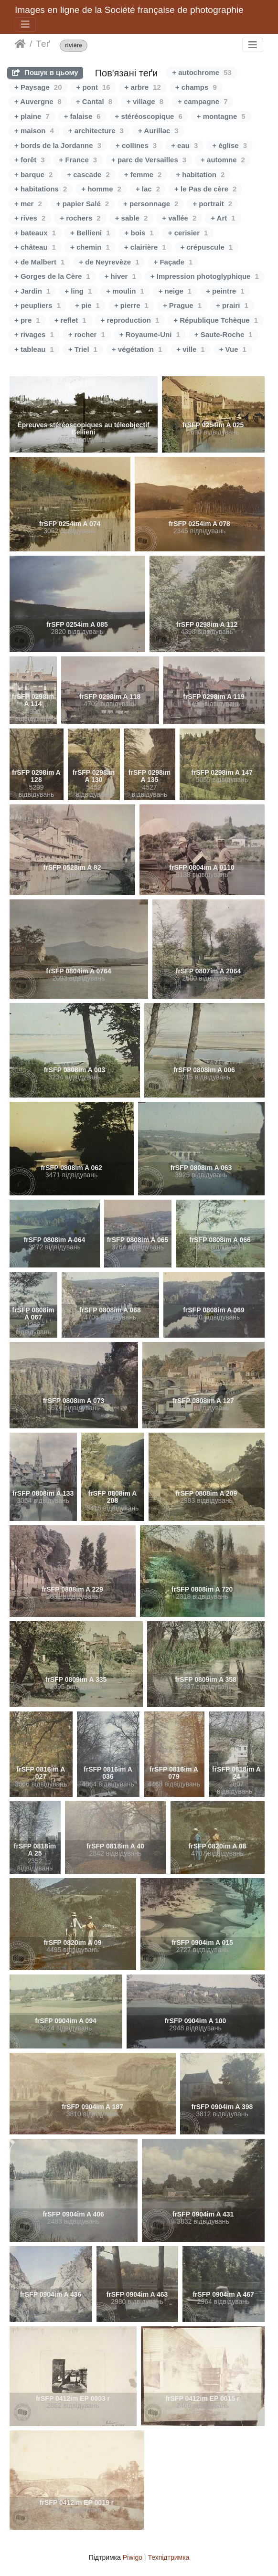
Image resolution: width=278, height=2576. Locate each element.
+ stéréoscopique (148, 116)
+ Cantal (94, 101)
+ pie (87, 305)
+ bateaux (35, 233)
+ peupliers (37, 305)
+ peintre (225, 291)
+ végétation (137, 349)
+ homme (101, 189)
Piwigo (132, 2557)
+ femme (143, 174)
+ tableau (34, 349)
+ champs (196, 87)
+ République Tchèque (215, 320)
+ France (78, 160)
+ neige (175, 291)
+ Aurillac (158, 131)
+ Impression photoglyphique (204, 276)
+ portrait (212, 204)
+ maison (34, 131)
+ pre (27, 320)
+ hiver (120, 276)
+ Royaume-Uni (149, 334)
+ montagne (221, 116)
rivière (73, 45)
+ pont (93, 87)
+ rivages (34, 334)
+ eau (184, 145)
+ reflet (70, 320)
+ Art (223, 218)
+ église (229, 145)
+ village (145, 101)
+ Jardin (32, 291)
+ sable (131, 218)
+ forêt (29, 160)
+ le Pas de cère (205, 189)
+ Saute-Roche (223, 334)
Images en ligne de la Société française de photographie (129, 10)
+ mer (28, 204)
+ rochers (80, 218)
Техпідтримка (168, 2557)
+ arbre (143, 87)
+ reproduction (130, 320)
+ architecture (96, 131)
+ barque (33, 174)
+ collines (136, 145)
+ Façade (172, 262)
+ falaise (82, 116)
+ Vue (232, 349)
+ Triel (82, 349)
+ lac (148, 189)
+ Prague (182, 305)
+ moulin (125, 291)
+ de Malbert (39, 262)
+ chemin (90, 247)
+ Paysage (38, 87)
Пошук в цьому (45, 72)
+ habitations (40, 189)
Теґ (43, 44)
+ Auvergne (38, 101)
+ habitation (200, 174)
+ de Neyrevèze (109, 262)
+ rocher (86, 334)
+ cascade (88, 174)
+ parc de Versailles (148, 160)
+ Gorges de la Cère (52, 276)
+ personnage (150, 204)
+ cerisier (188, 233)
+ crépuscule (207, 247)
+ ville (190, 349)
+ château (35, 247)
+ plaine (32, 116)
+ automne (223, 160)
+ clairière (145, 247)
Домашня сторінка (20, 44)
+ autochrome (201, 72)
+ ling (78, 291)
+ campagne (202, 101)
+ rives (29, 218)
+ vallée (179, 218)
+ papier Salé (82, 204)
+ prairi (232, 305)
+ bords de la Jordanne (57, 145)
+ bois (139, 233)
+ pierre (131, 305)
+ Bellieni (90, 233)
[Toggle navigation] (25, 24)
